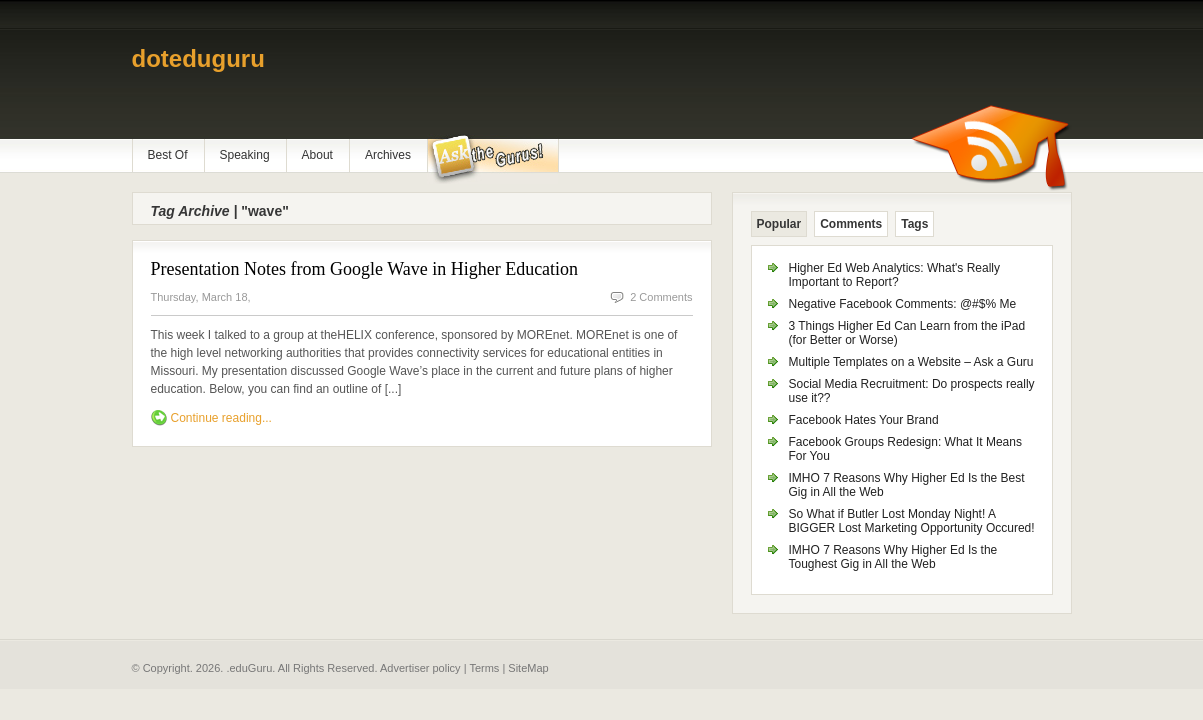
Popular (779, 224)
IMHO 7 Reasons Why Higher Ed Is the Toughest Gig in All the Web (893, 557)
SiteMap (528, 668)
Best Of (168, 155)
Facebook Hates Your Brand (864, 420)
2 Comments (661, 297)
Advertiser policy (420, 668)
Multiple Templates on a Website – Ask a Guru (911, 362)
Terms (484, 668)
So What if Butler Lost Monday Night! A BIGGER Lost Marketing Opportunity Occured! (912, 521)
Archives (388, 155)
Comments (851, 224)
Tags (914, 224)
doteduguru (198, 58)
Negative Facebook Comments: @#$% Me (903, 304)
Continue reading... (221, 418)
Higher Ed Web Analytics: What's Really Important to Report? (895, 275)
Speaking (245, 155)
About (317, 155)
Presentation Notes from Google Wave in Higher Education (365, 269)
